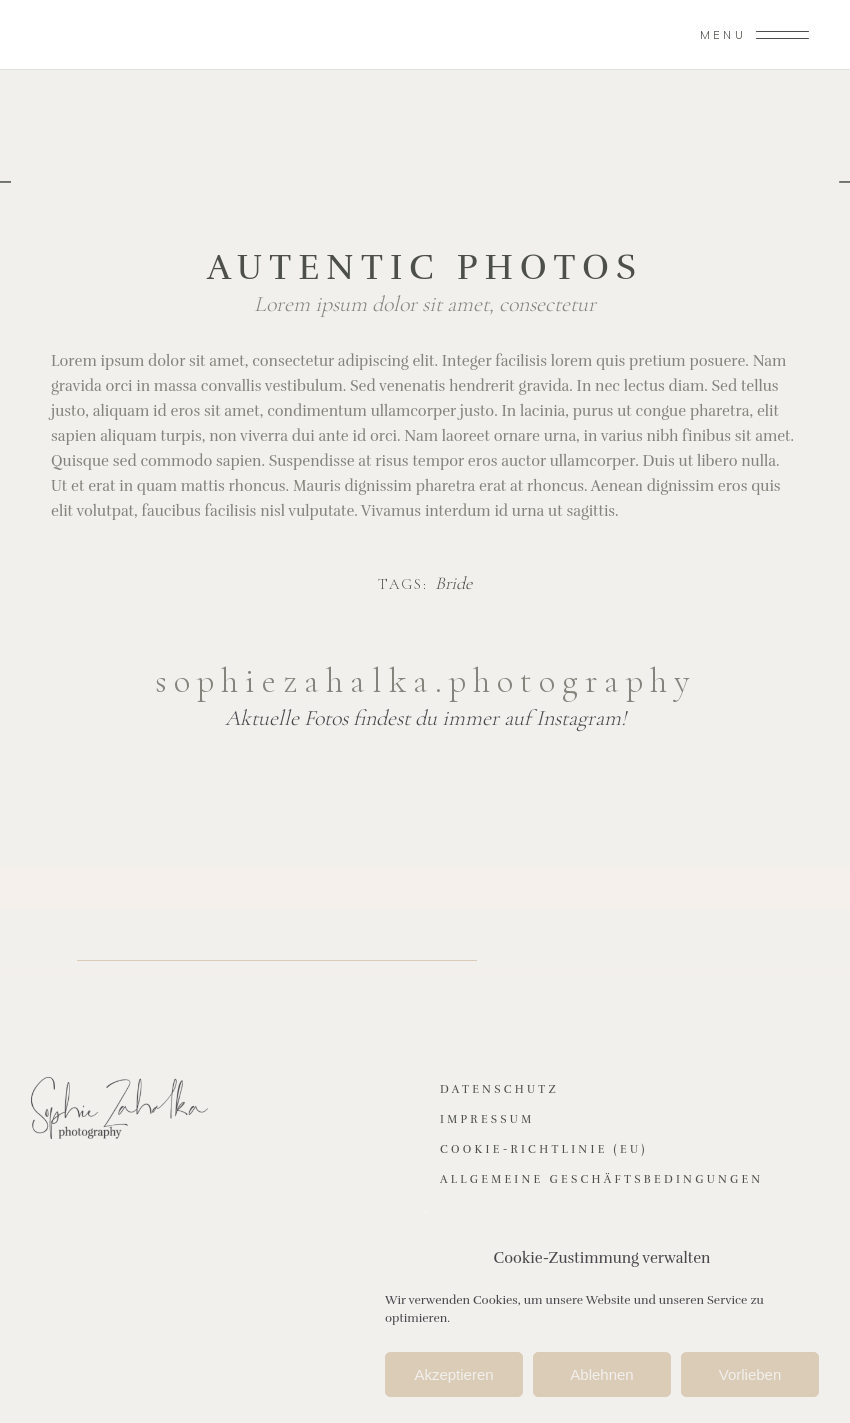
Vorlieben (750, 1379)
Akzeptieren (453, 1379)
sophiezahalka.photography (425, 681)
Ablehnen (601, 1379)
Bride (453, 584)
